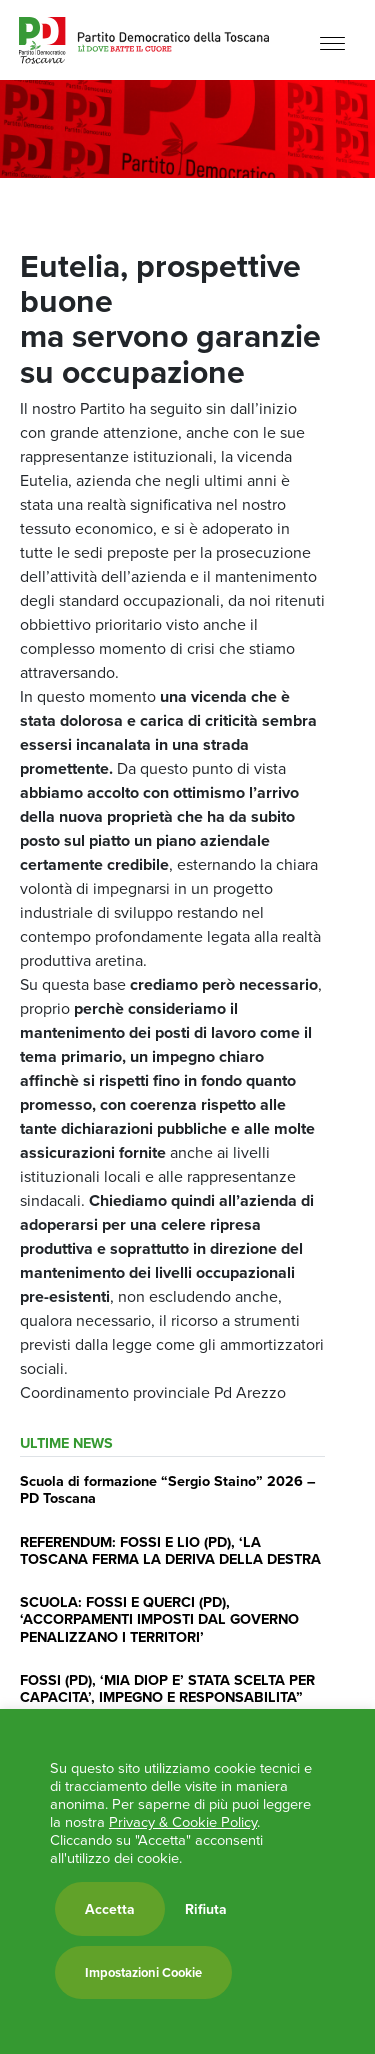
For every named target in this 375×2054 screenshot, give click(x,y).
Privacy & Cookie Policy (183, 1822)
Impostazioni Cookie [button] (143, 1972)
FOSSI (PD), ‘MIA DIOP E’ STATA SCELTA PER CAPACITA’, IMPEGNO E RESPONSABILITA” (167, 1688)
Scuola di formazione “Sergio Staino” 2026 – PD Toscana (168, 1489)
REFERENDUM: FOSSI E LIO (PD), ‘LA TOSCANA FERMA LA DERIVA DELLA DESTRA (170, 1550)
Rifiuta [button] (206, 1909)
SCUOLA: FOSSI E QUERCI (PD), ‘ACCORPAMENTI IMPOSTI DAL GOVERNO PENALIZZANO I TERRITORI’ (159, 1619)
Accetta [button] (110, 1909)
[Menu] (332, 42)
